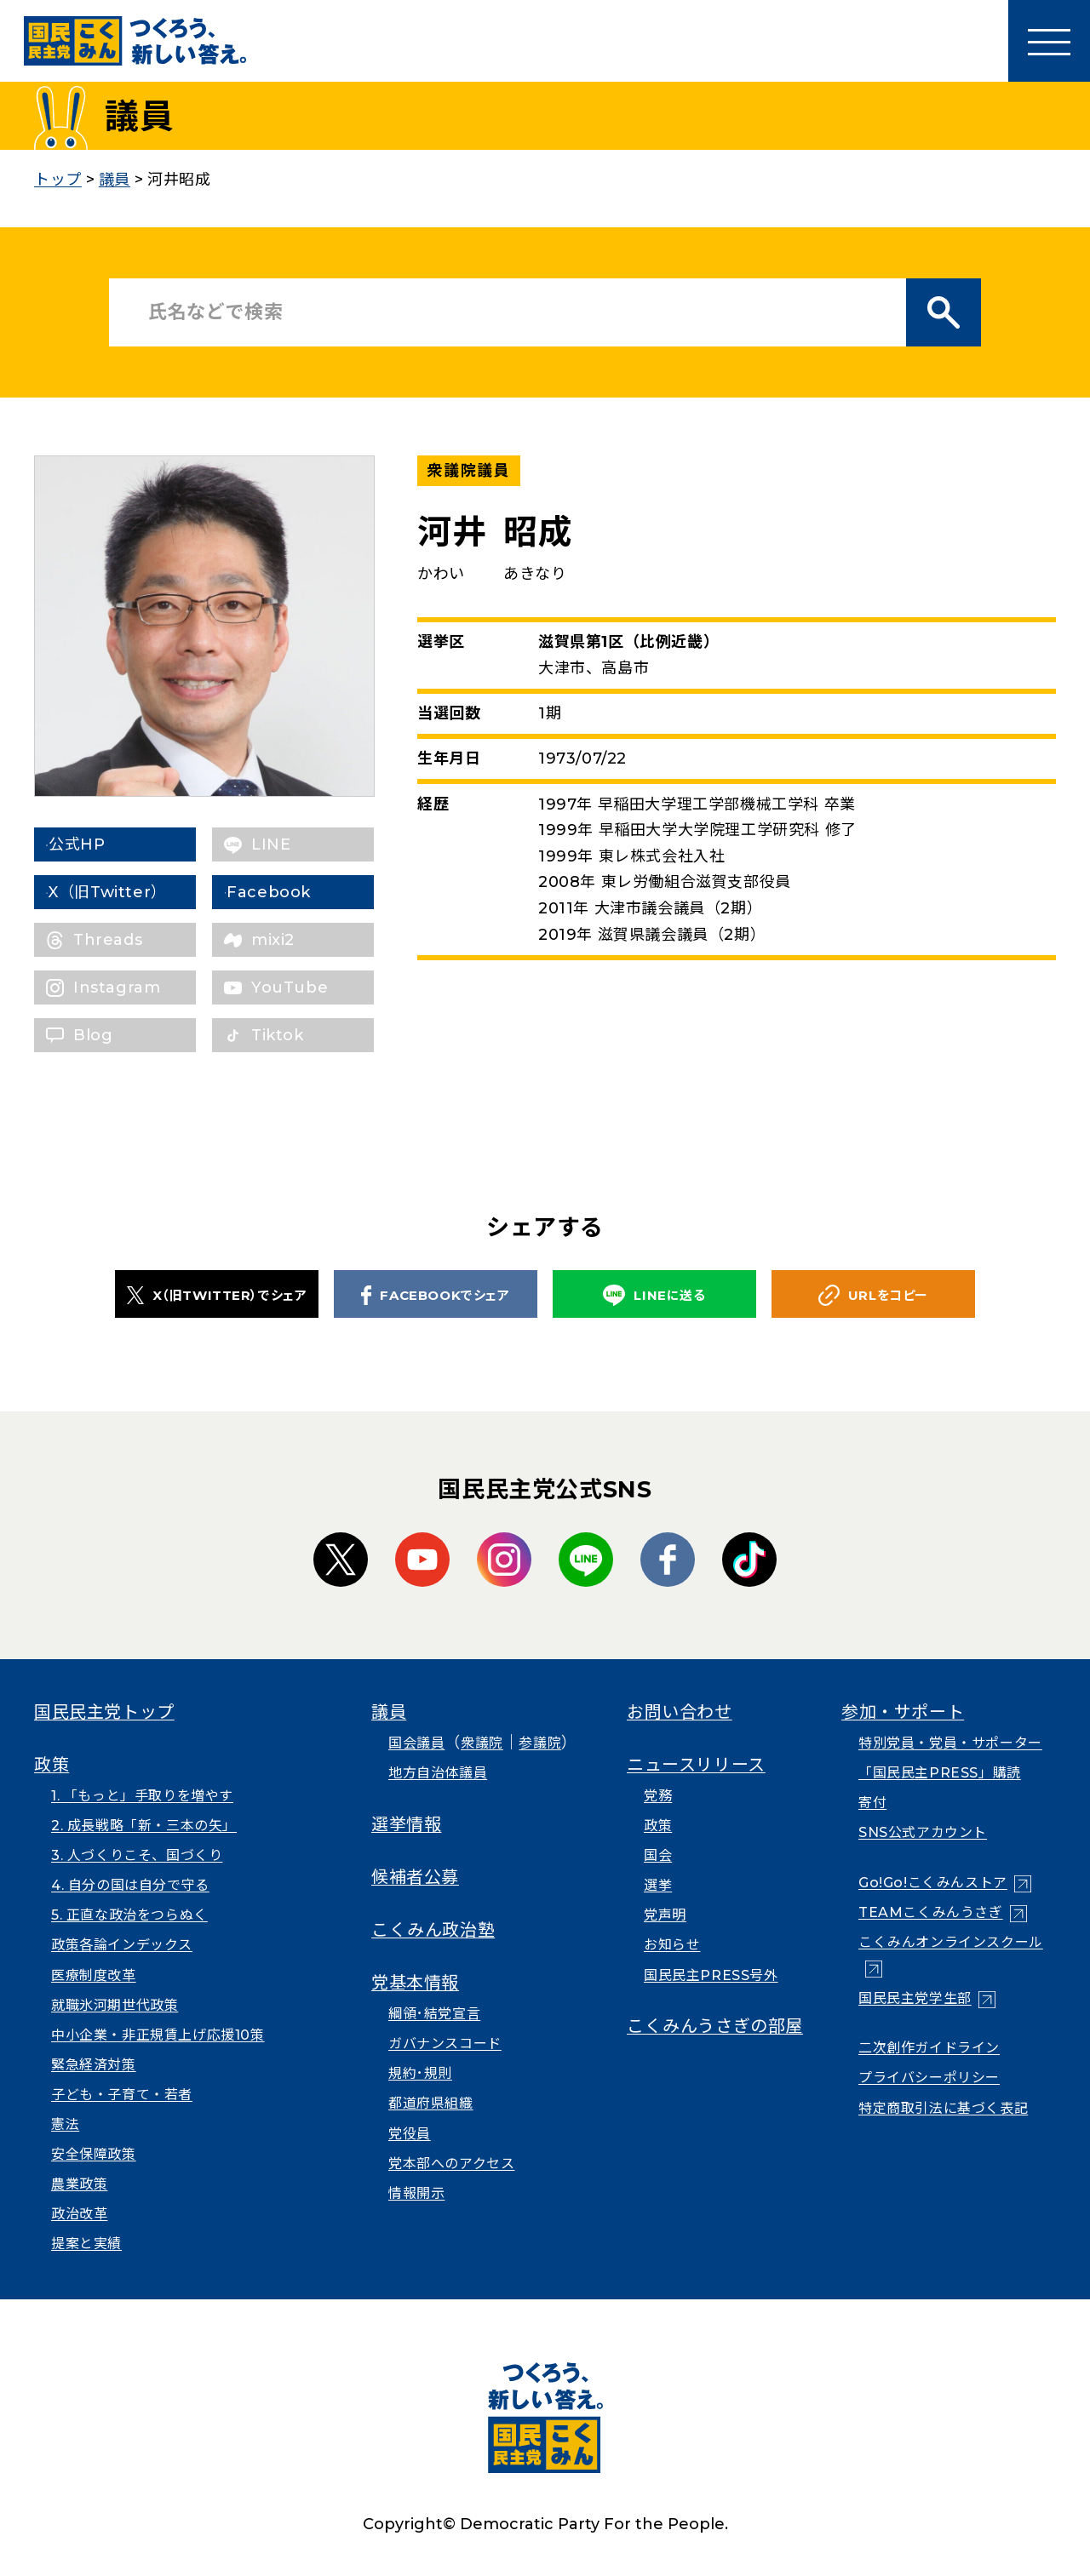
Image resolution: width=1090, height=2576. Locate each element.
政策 (51, 1765)
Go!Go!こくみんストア (932, 1883)
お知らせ (672, 1945)
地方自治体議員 (437, 1773)
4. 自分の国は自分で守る (130, 1885)
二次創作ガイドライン (929, 2048)
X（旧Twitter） (132, 892)
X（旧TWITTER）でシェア (217, 1294)
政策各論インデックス (121, 1945)
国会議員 (416, 1743)
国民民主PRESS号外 (711, 1975)
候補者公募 (415, 1877)
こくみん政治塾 (433, 1930)
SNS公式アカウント (922, 1832)
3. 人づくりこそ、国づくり (136, 1855)
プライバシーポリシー (929, 2077)
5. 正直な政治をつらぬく (129, 1915)
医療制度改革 (93, 1975)
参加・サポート (902, 1712)
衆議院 (482, 1743)
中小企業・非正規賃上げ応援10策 (158, 2035)
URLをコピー (873, 1295)
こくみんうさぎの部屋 (715, 2026)
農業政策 (79, 2184)
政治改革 (79, 2214)
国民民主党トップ (104, 1712)
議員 (388, 1712)
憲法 (65, 2124)
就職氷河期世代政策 (114, 2005)
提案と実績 (86, 2243)
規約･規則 (420, 2073)
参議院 (540, 1743)
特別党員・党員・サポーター (950, 1743)
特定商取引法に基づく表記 (943, 2108)
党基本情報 (415, 1982)
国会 (658, 1855)
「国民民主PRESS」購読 (939, 1773)
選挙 (658, 1885)
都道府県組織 (430, 2103)
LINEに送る (654, 1295)
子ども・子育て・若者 (121, 2095)
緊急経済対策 (93, 2065)
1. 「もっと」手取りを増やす (142, 1796)
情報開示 (416, 2193)
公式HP (101, 844)
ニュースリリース (696, 1765)
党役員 (409, 2134)
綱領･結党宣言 (434, 2014)
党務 (658, 1796)
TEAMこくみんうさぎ (930, 1912)
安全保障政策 (93, 2154)
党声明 (665, 1915)
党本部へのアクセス (451, 2163)
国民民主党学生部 (915, 1998)
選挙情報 (406, 1824)
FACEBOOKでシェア (435, 1294)
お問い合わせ (679, 1712)
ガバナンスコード (445, 2043)
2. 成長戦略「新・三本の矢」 (144, 1826)
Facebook (293, 892)
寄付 (872, 1803)
